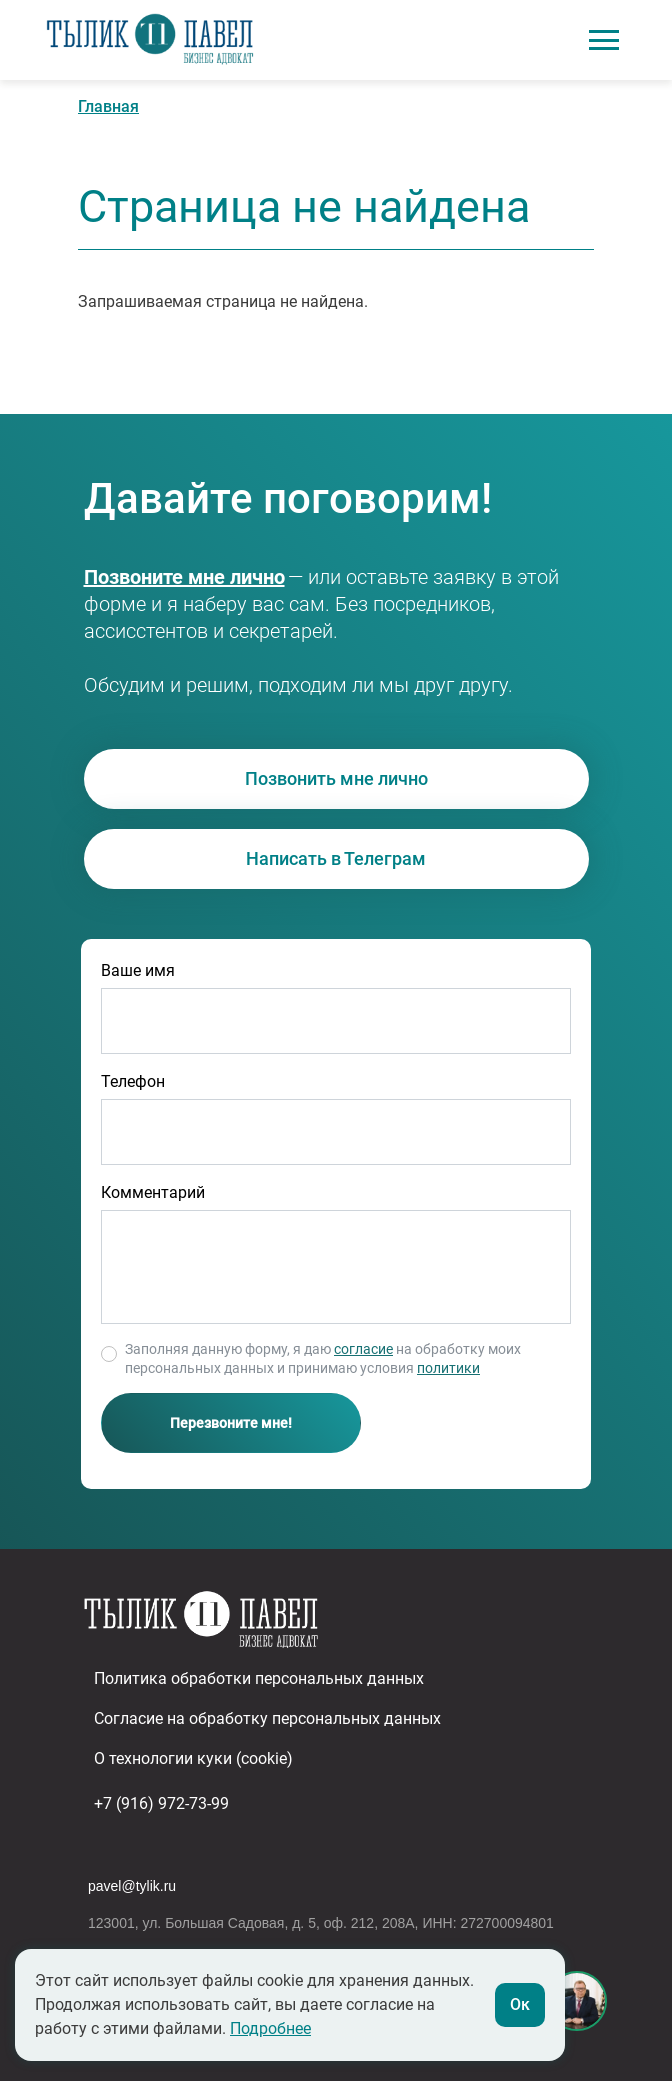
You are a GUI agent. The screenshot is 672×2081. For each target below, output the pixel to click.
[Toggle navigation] (604, 40)
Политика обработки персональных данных (259, 1678)
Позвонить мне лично (336, 778)
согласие (363, 1349)
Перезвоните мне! (231, 1423)
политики (448, 1368)
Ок (520, 2004)
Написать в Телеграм (336, 858)
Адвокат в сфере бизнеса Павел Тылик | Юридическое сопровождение (150, 40)
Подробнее (270, 2028)
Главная (108, 106)
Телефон (133, 1081)
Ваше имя (138, 970)
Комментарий (153, 1192)
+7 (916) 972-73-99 (160, 577)
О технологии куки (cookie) (193, 1758)
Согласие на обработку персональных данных (267, 1718)
